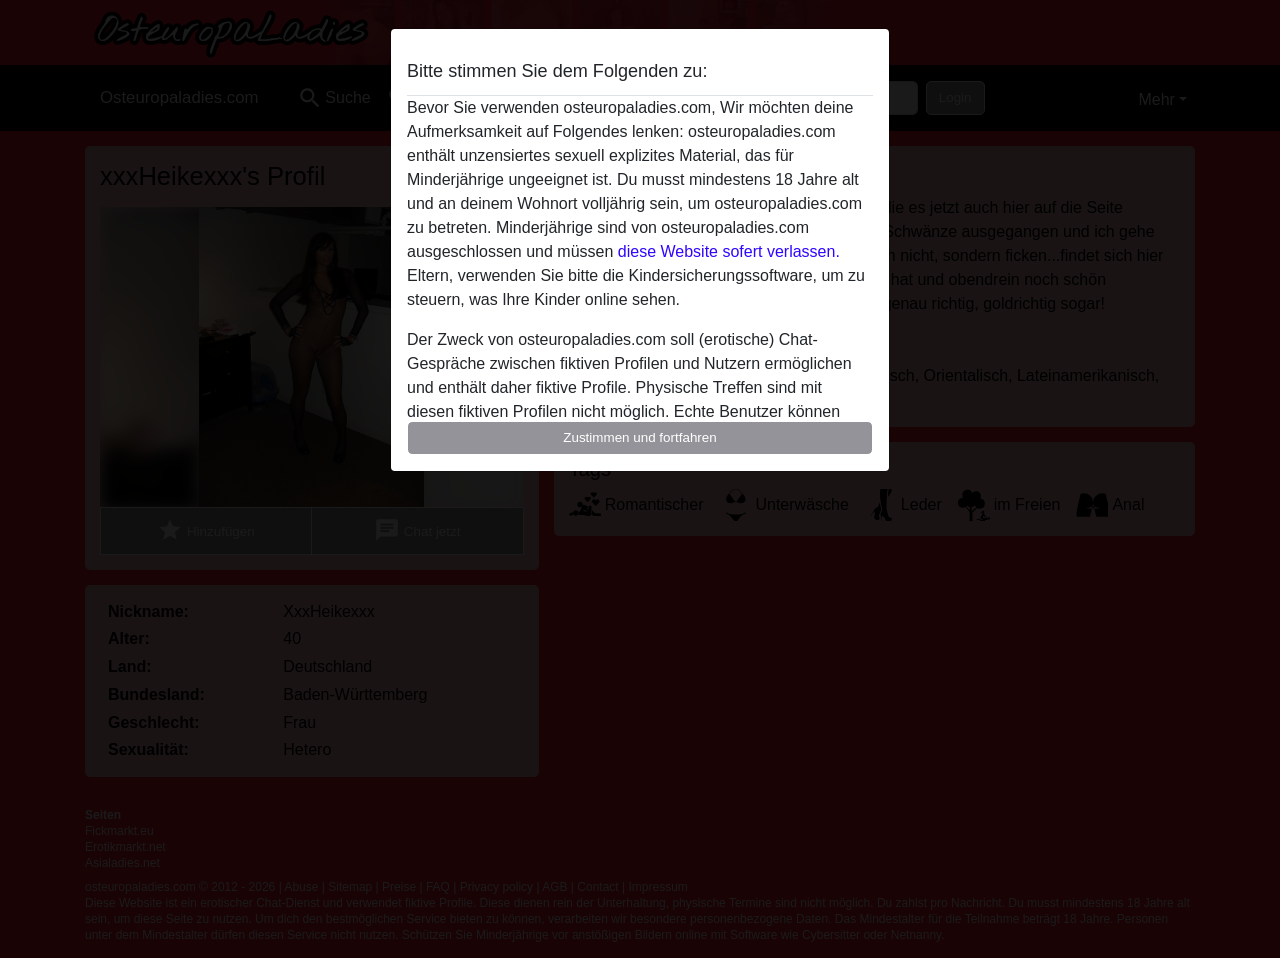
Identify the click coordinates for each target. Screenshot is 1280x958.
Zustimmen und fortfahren (640, 437)
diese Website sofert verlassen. (729, 251)
